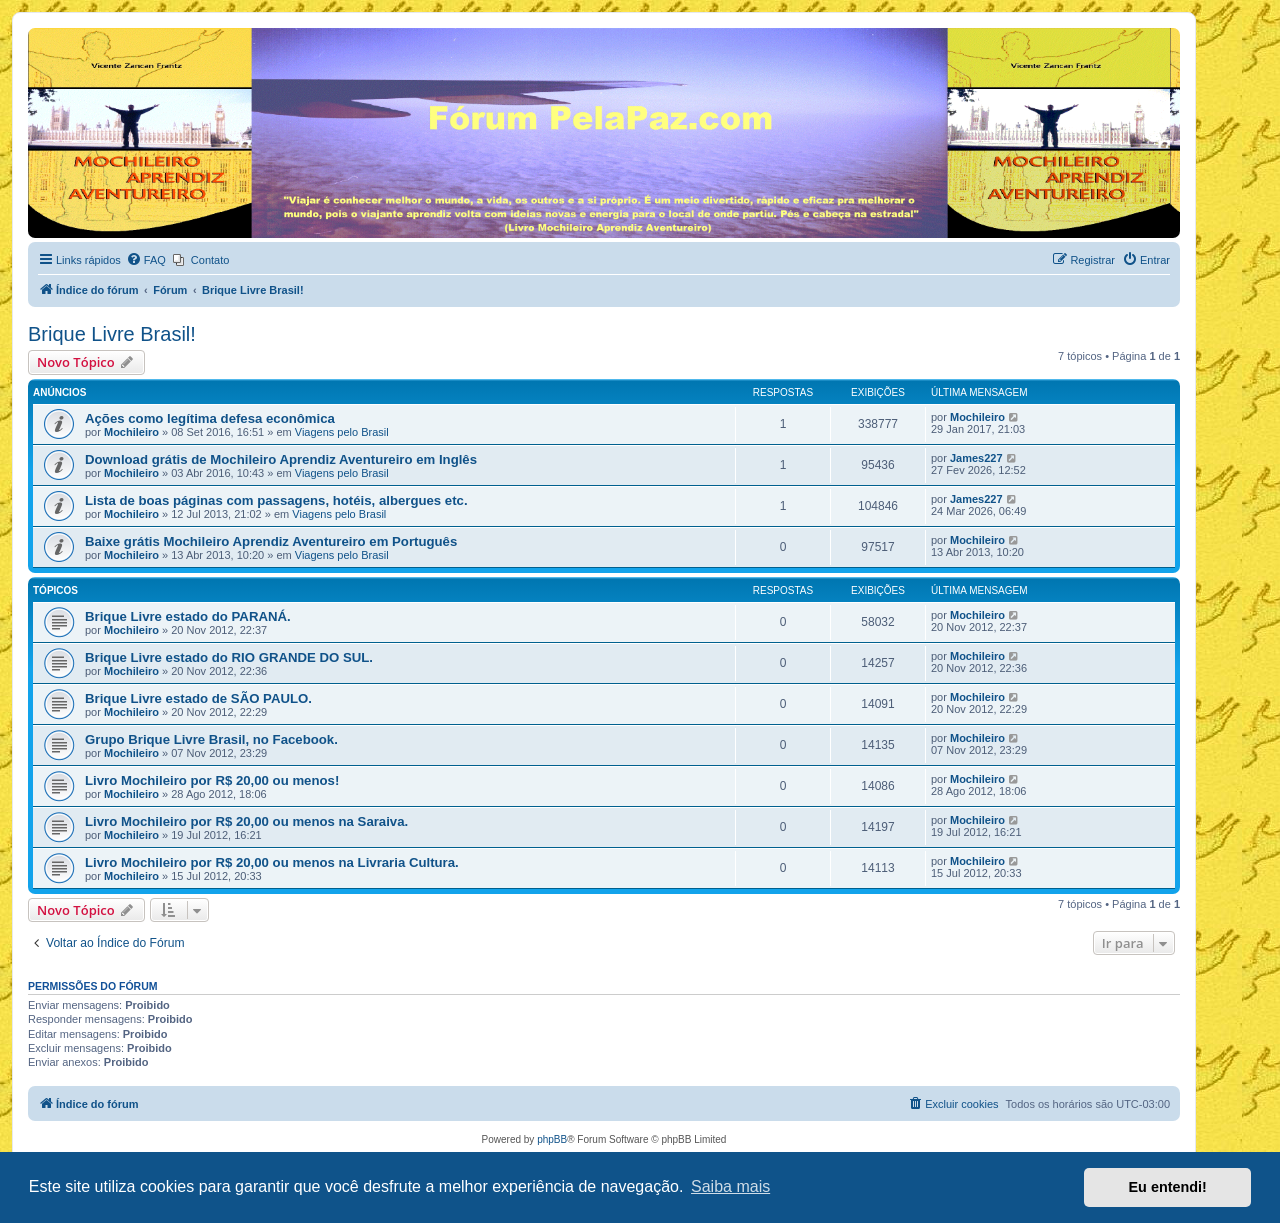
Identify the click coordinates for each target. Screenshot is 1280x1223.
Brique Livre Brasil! (112, 334)
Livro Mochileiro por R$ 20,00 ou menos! (212, 780)
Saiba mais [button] (730, 1186)
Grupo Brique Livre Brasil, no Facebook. (211, 739)
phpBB (552, 1139)
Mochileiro (131, 432)
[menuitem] (146, 260)
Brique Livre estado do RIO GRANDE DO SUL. (229, 657)
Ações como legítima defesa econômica (210, 418)
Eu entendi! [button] (1168, 1187)
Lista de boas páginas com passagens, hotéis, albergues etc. (276, 500)
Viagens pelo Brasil (342, 432)
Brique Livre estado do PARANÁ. (188, 616)
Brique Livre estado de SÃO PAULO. (198, 698)
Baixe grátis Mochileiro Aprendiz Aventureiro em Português (271, 541)
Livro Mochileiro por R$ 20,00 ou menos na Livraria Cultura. (272, 862)
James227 (976, 458)
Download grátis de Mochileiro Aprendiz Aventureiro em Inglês (281, 459)
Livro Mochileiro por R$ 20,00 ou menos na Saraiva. (246, 821)
